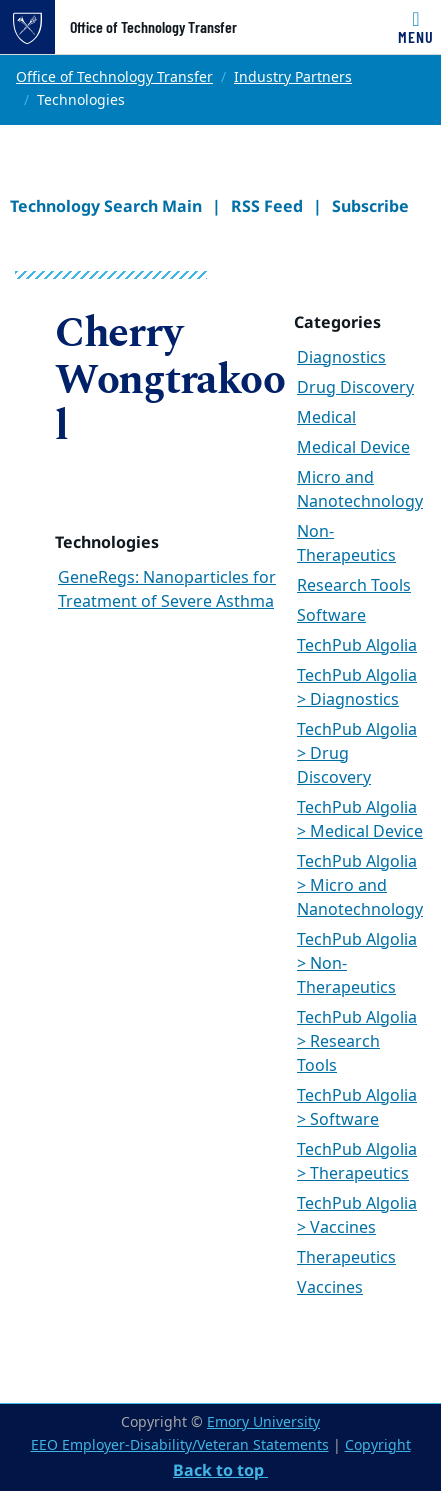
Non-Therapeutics (346, 544)
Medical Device (353, 448)
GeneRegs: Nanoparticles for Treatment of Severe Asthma (167, 590)
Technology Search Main (106, 206)
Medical (326, 418)
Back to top (220, 1470)
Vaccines (330, 1288)
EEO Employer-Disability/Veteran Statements (180, 1445)
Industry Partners (293, 77)
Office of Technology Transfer (153, 27)
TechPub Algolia (357, 646)
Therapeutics (346, 1258)
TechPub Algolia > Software (357, 1108)
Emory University (263, 1422)
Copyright (378, 1445)
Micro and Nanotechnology (360, 490)
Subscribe (370, 206)
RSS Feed (267, 206)
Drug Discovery (355, 388)
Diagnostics (341, 358)
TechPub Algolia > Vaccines (357, 1216)
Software (331, 616)
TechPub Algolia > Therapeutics (357, 1162)
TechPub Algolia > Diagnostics (357, 688)
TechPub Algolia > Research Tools (357, 1042)
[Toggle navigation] (416, 27)
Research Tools (354, 586)
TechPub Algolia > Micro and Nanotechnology (360, 886)
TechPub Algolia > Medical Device (360, 820)
